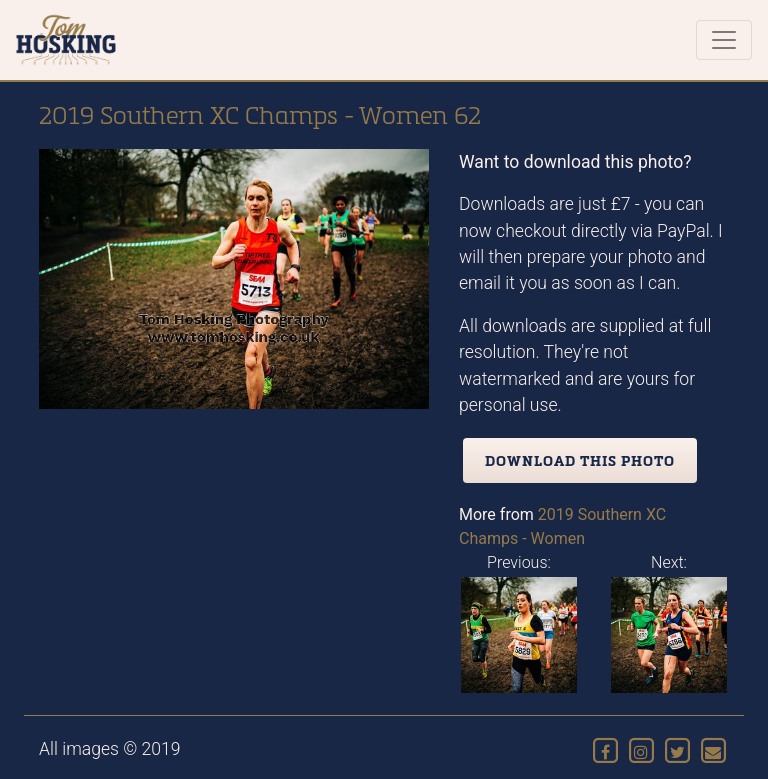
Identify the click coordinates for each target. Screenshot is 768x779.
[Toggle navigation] (724, 40)
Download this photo (580, 460)
